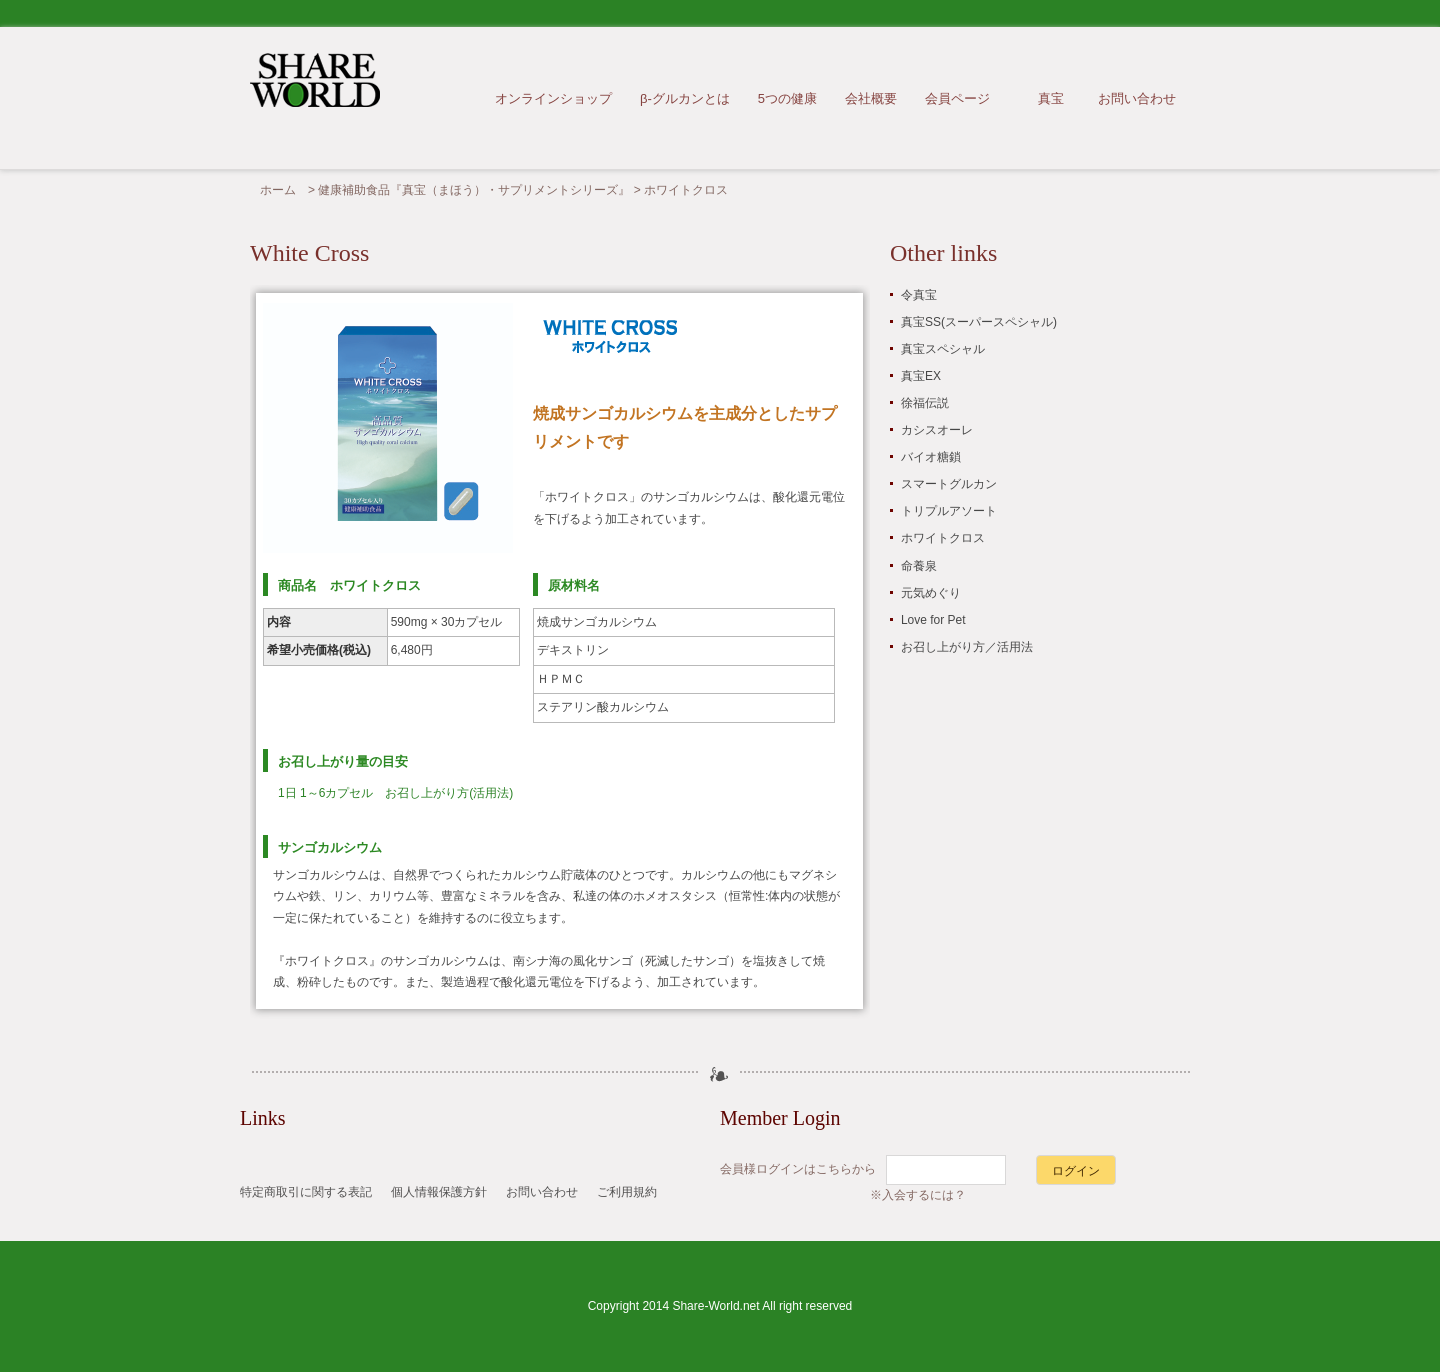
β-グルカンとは (685, 98)
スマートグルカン (949, 484)
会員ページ (957, 98)
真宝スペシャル (943, 349)
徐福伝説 (925, 403)
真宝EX (921, 376)
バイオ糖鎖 (931, 457)
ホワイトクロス (943, 538)
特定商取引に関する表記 (306, 1192)
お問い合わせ (1137, 98)
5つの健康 (787, 98)
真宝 (1051, 98)
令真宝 (919, 295)
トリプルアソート (949, 511)
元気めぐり (931, 593)
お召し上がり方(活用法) (449, 793)
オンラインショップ (553, 98)
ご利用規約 (627, 1192)
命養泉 (919, 566)
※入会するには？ (918, 1195)
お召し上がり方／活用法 (967, 647)
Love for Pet (933, 620)
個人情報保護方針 (439, 1192)
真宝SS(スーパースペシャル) (979, 322)
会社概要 (871, 98)
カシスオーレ (937, 430)
